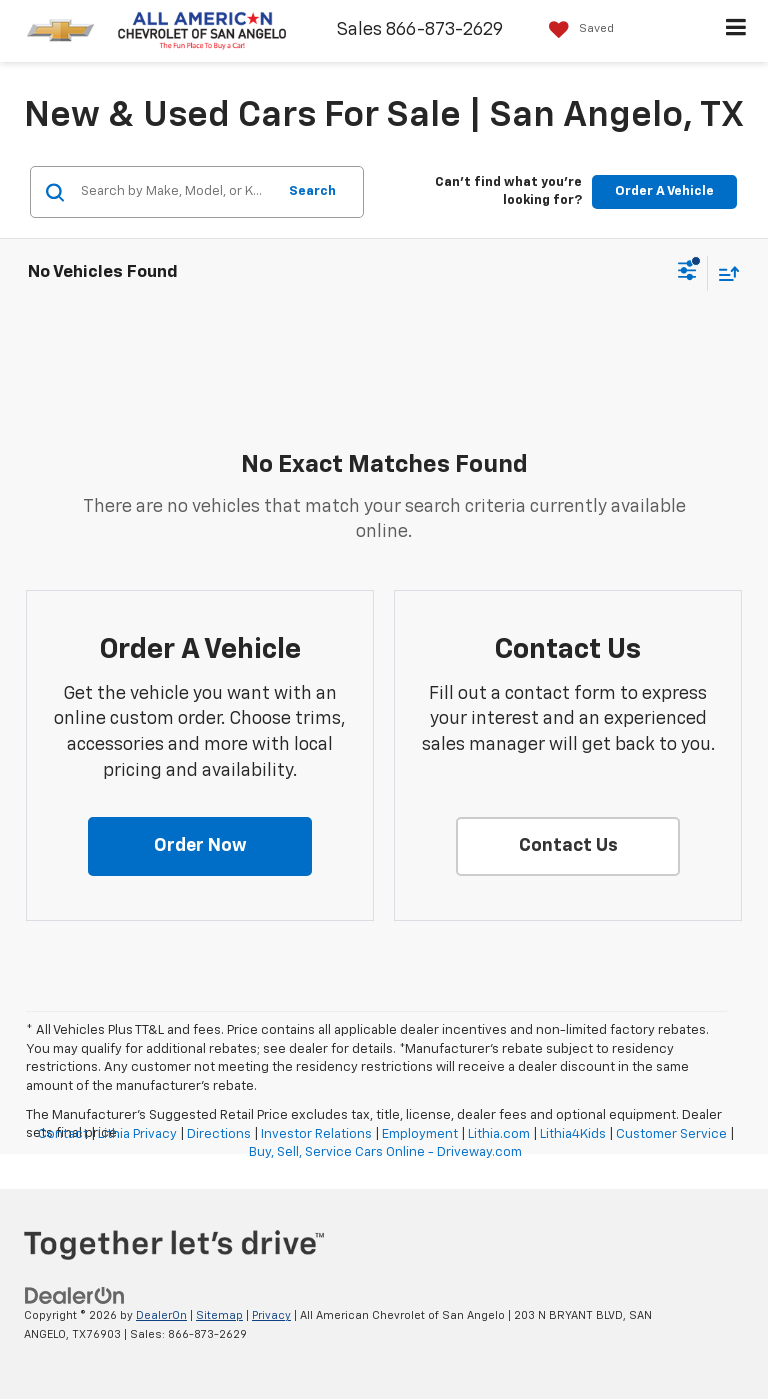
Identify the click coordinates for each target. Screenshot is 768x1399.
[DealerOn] (75, 1296)
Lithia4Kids (573, 1134)
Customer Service (671, 1134)
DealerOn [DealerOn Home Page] (161, 1315)
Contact (63, 1134)
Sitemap (219, 1315)
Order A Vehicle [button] (664, 191)
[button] (200, 847)
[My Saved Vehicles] (576, 29)
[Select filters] (687, 273)
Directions (219, 1134)
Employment (420, 1134)
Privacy (271, 1315)
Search (312, 191)
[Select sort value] (724, 273)
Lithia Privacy (137, 1134)
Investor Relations (316, 1134)
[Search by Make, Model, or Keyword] (175, 192)
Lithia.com (499, 1134)
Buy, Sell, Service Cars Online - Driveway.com (385, 1152)
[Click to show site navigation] (736, 31)
